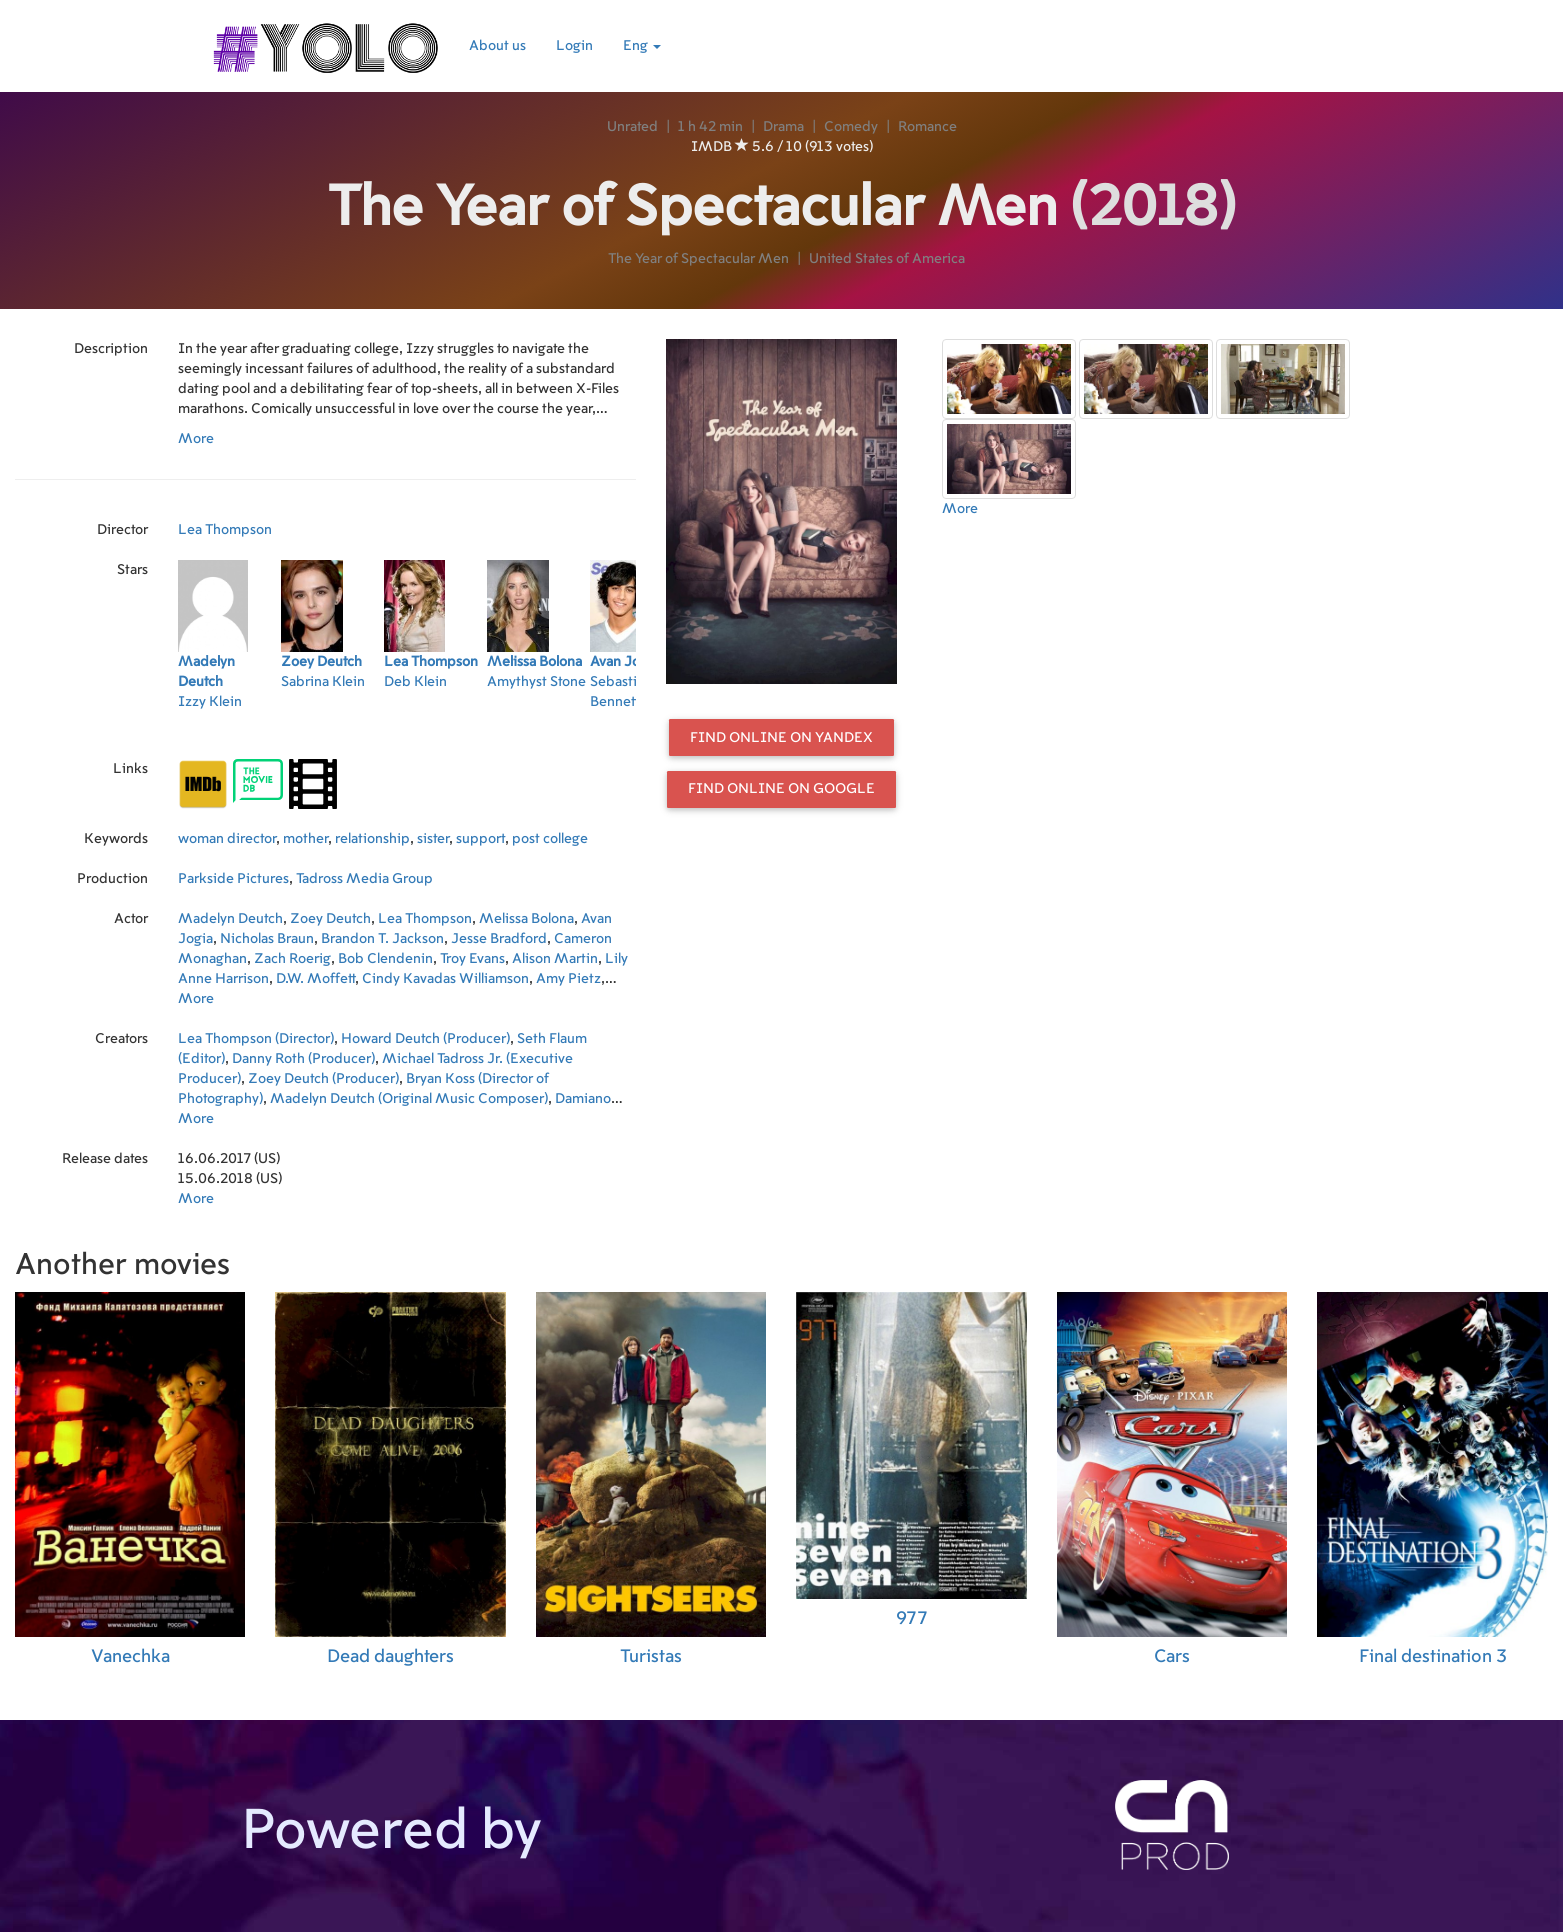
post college (550, 839)
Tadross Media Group (364, 879)
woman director (227, 839)
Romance (927, 127)
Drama (783, 127)
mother (305, 839)
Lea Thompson (225, 530)
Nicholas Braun (267, 939)
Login (574, 46)
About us (497, 46)
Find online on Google (781, 789)
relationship (372, 839)
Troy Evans (472, 959)
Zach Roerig (292, 959)
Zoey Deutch (330, 919)
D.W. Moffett (315, 979)
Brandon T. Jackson (382, 939)
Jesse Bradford (499, 939)
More (196, 439)
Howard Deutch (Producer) (425, 1039)
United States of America (887, 259)
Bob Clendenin (385, 959)
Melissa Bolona (526, 919)
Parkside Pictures (233, 879)
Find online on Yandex (781, 738)
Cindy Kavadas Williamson (445, 979)
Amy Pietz (568, 979)
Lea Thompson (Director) (256, 1039)
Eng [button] (642, 46)
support (480, 839)
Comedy (851, 127)
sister (433, 839)
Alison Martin (555, 959)
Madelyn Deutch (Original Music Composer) (409, 1099)
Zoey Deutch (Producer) (323, 1079)
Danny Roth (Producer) (303, 1059)
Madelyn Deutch (230, 919)
